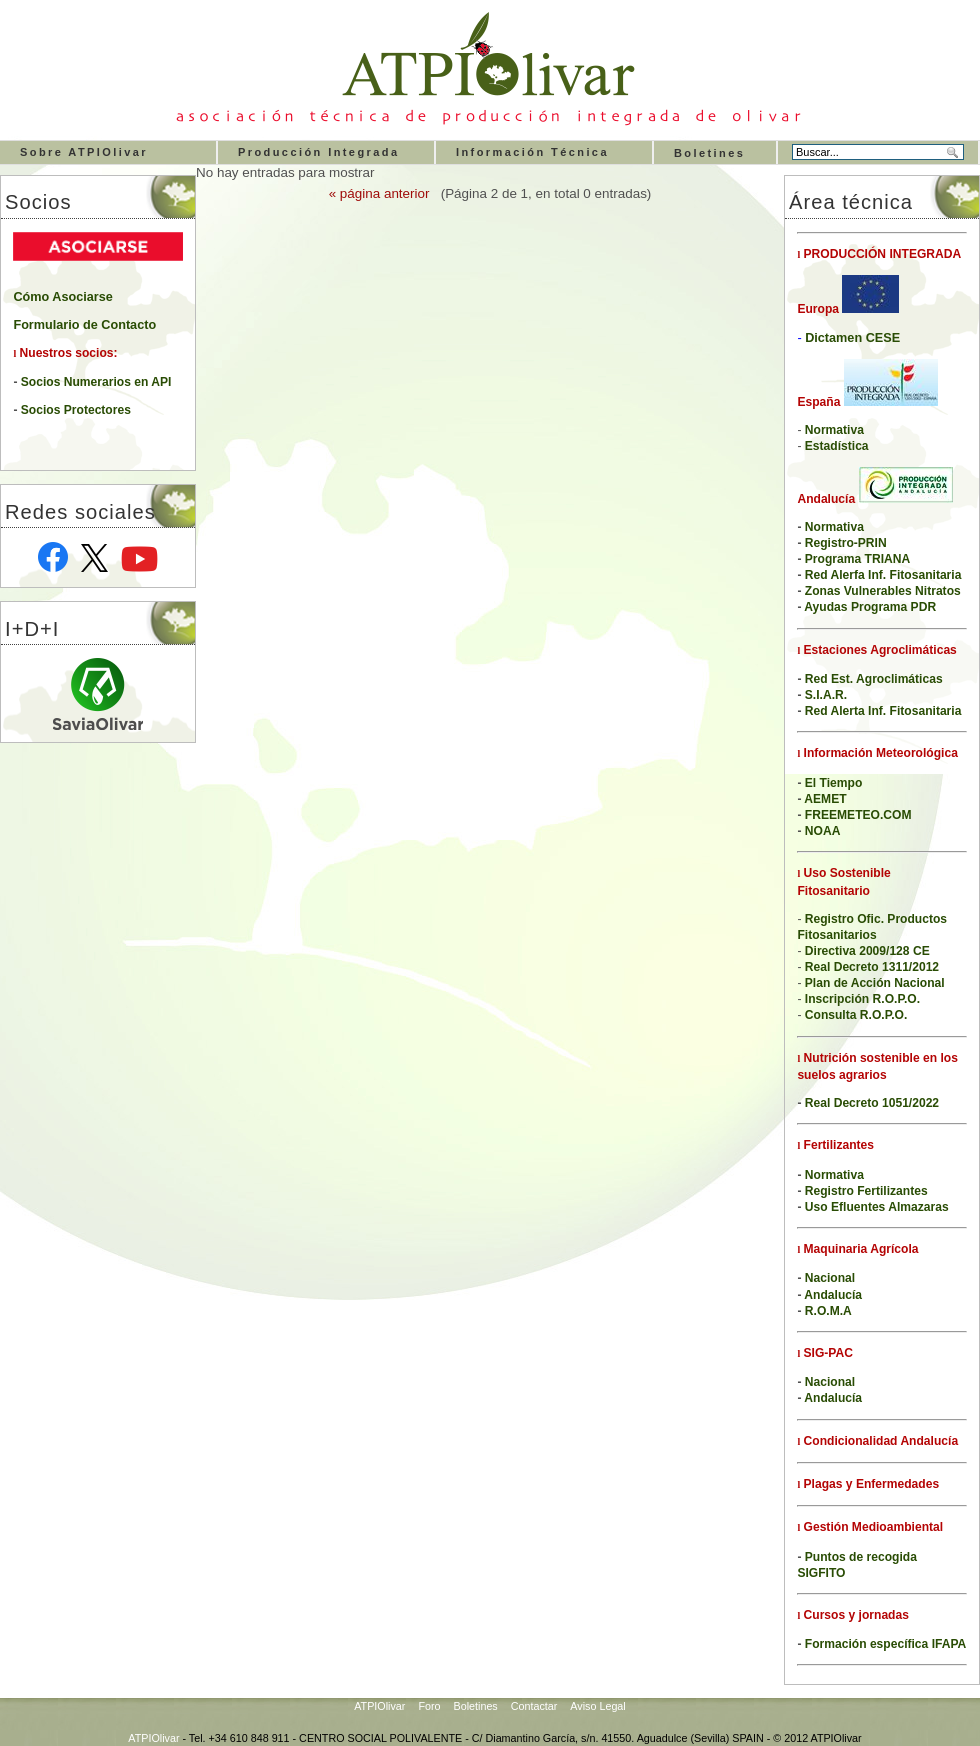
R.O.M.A (828, 1311)
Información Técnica (532, 152)
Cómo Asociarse (62, 297)
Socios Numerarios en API (96, 382)
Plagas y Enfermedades (869, 1484)
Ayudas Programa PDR (870, 607)
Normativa (834, 1175)
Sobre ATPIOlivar (84, 152)
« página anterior (379, 193)
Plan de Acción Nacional (875, 983)
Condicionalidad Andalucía (879, 1441)
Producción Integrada (318, 152)
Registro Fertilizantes (866, 1191)
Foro (429, 1706)
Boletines (709, 153)
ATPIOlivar (379, 1706)
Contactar (534, 1706)
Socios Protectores (76, 410)
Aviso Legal (597, 1706)
